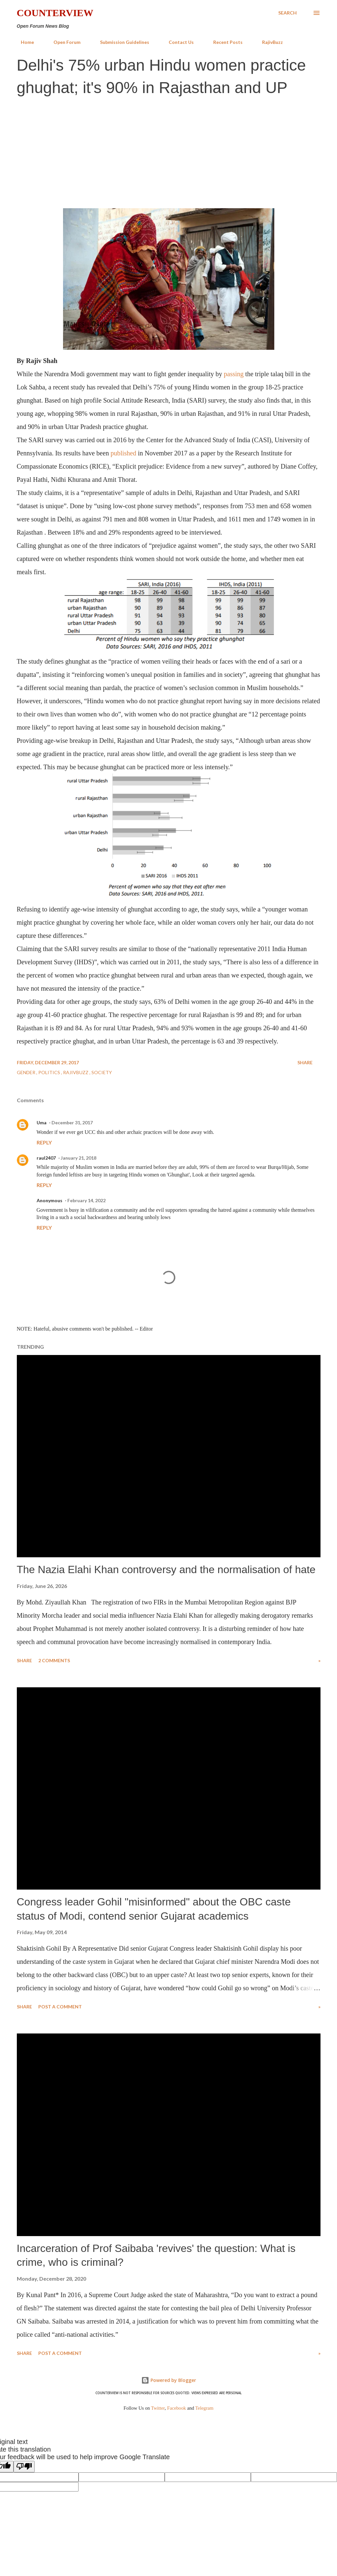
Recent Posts (224, 42)
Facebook (176, 2408)
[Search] (287, 13)
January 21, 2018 (78, 1158)
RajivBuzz (268, 42)
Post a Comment (60, 2006)
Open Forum (63, 42)
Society (101, 1072)
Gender (26, 1072)
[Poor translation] (24, 2466)
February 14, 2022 (86, 1200)
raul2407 (46, 1158)
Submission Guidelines (120, 42)
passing (234, 374)
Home (23, 42)
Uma (42, 1122)
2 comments (54, 1660)
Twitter (158, 2408)
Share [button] (305, 1062)
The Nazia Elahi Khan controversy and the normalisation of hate (166, 1569)
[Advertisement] (168, 151)
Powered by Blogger (168, 2380)
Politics (49, 1072)
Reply (44, 1142)
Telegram (204, 2408)
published (123, 453)
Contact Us (177, 42)
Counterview (55, 12)
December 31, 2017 (72, 1122)
